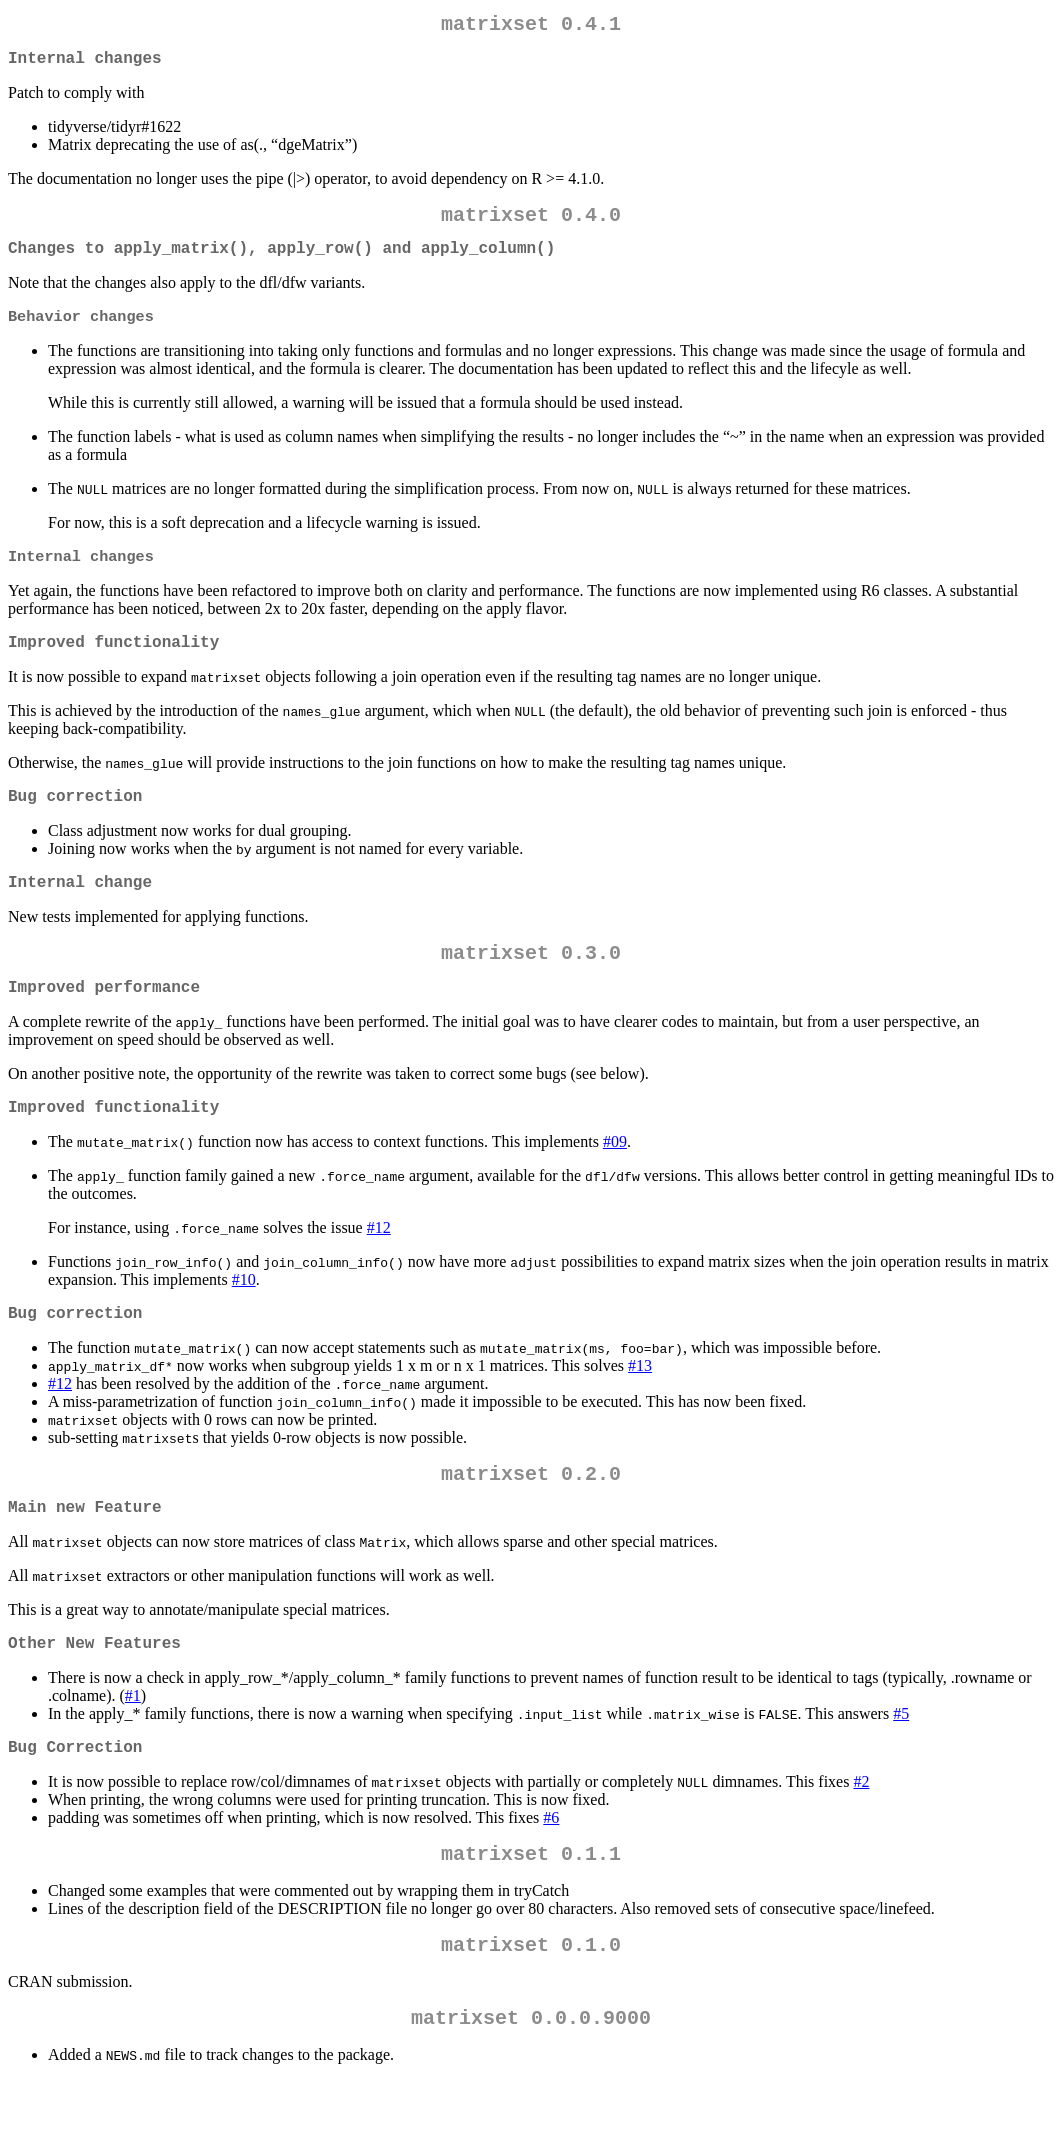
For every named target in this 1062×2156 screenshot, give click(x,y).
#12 (379, 1271)
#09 (615, 1185)
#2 (861, 1845)
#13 (640, 1413)
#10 (244, 1323)
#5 (901, 1773)
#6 (551, 1881)
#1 (133, 1755)
